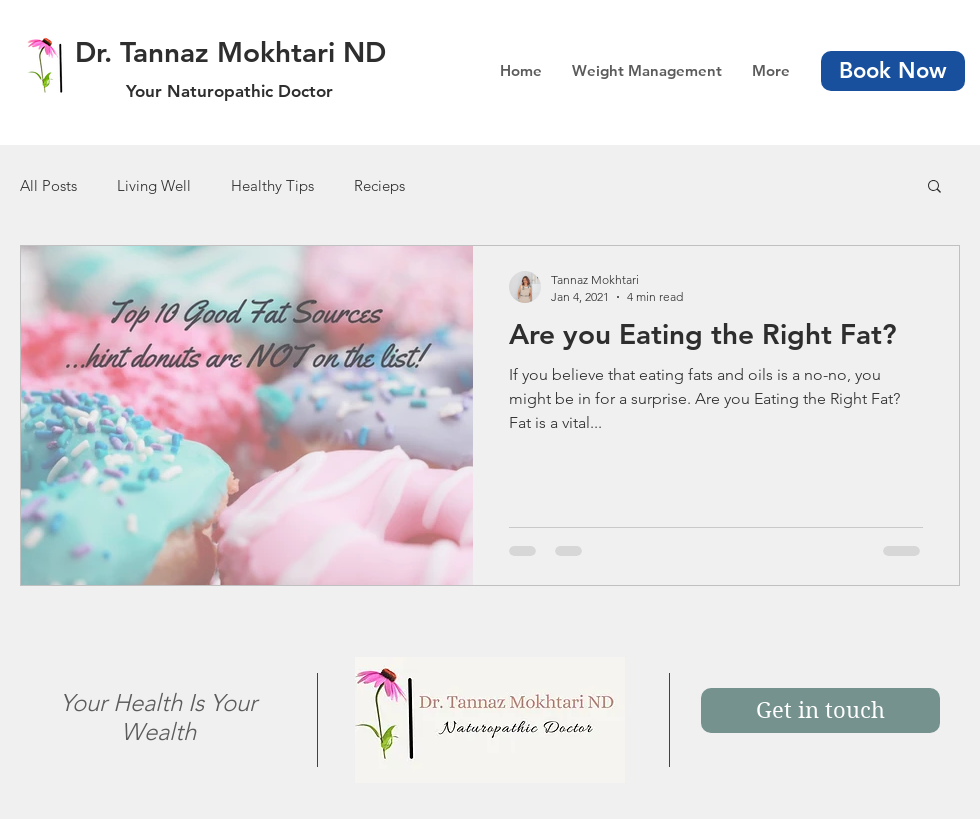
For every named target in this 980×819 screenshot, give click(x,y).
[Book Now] (893, 71)
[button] (934, 187)
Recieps (379, 185)
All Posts (48, 185)
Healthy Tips (272, 185)
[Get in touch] (820, 710)
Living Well (154, 185)
